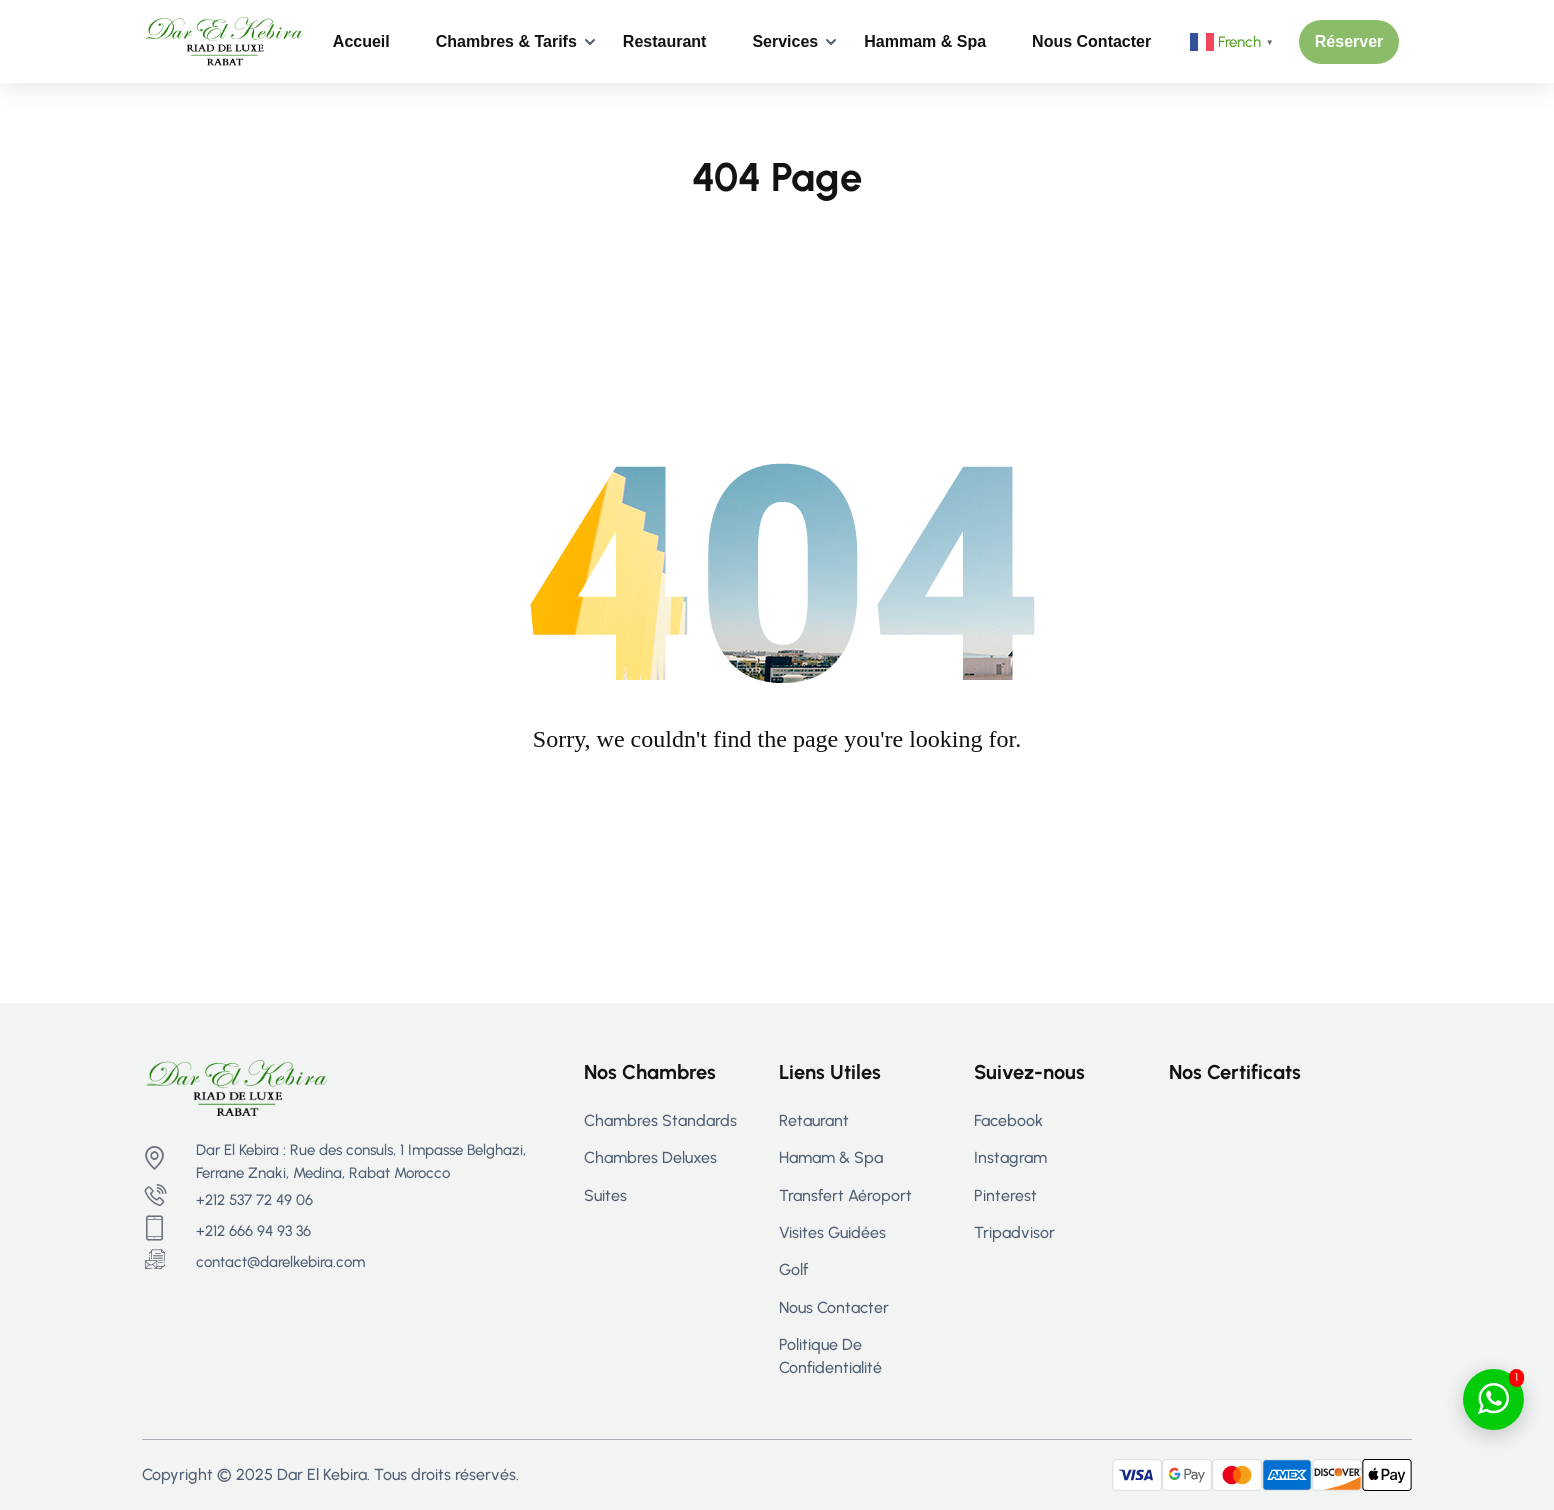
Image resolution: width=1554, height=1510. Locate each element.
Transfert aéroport (845, 1195)
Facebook (1008, 1120)
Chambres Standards (660, 1120)
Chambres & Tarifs (506, 41)
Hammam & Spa (925, 41)
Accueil (361, 41)
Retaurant (814, 1120)
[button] (1349, 42)
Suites (605, 1195)
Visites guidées (832, 1232)
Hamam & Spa (831, 1157)
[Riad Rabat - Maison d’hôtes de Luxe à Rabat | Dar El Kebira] (224, 40)
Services (785, 41)
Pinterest (1005, 1195)
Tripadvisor (1014, 1232)
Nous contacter (1091, 41)
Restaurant (665, 41)
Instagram (1010, 1157)
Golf (793, 1269)
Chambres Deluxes (650, 1157)
